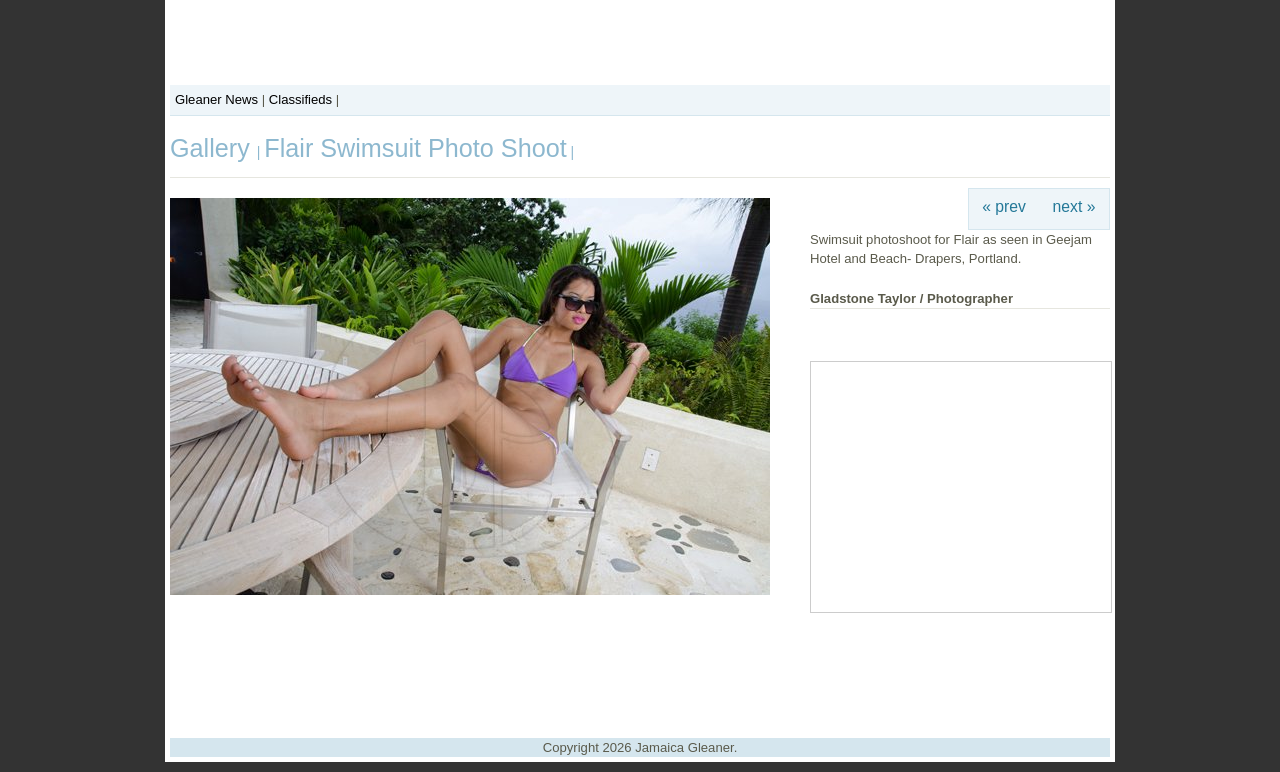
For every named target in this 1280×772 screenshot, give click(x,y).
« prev (1004, 206)
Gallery (213, 148)
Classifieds (300, 99)
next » (1074, 206)
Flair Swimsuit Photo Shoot (415, 148)
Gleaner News (216, 99)
